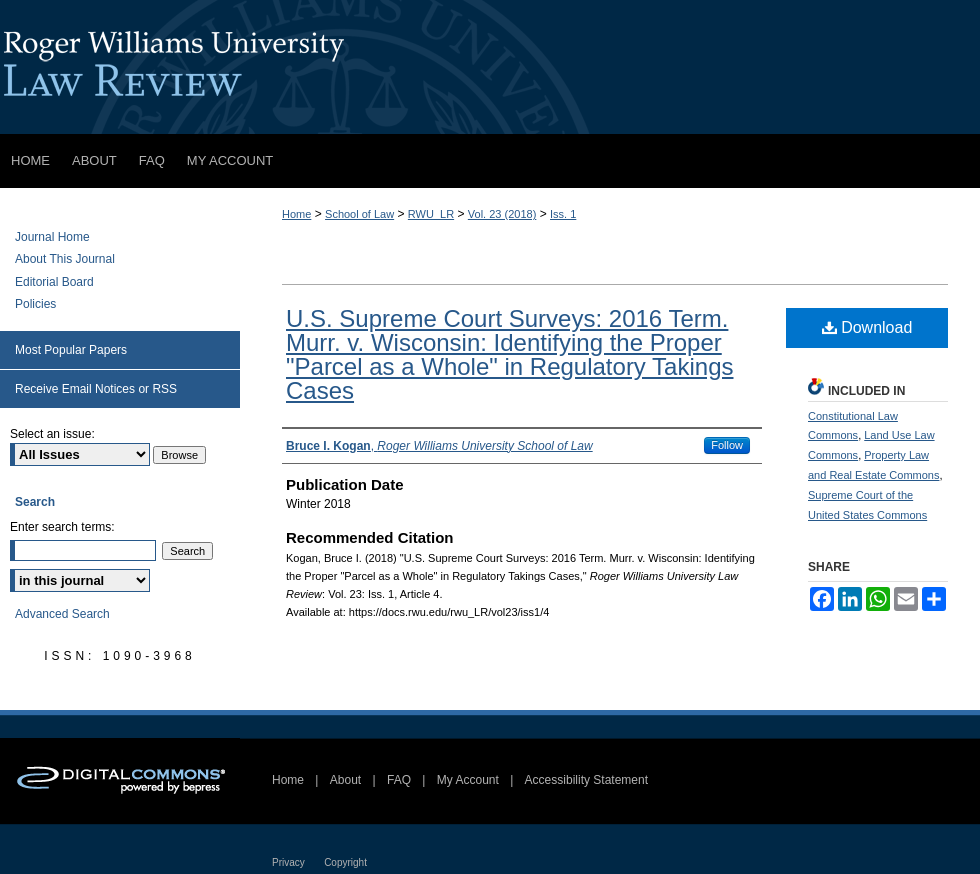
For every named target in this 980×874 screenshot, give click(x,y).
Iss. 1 (563, 214)
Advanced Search (62, 614)
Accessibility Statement (586, 780)
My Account (468, 780)
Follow (727, 445)
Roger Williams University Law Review (490, 67)
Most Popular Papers (71, 350)
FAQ (399, 780)
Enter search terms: (62, 527)
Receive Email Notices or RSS (96, 389)
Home (296, 214)
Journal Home (52, 237)
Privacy (288, 862)
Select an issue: (52, 434)
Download (867, 327)
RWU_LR (431, 214)
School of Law (359, 214)
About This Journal (65, 259)
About (345, 780)
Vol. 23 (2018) (502, 214)
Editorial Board (54, 282)
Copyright (345, 862)
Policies (35, 304)
